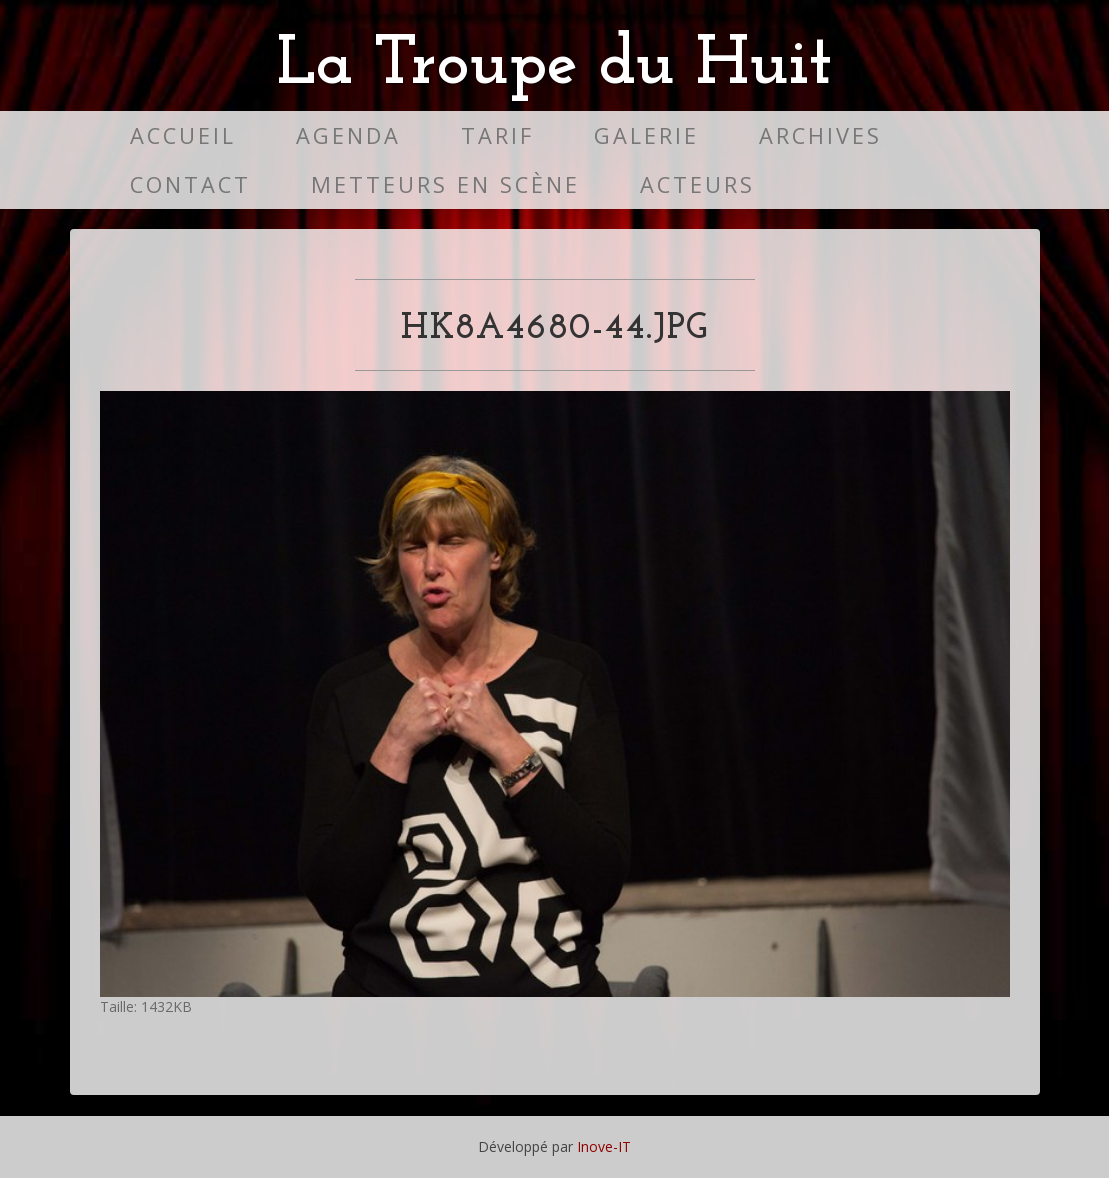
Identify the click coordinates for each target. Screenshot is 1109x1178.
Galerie (646, 135)
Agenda (348, 135)
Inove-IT (604, 1146)
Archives (820, 135)
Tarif (497, 135)
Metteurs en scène (445, 184)
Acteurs (697, 184)
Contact (190, 184)
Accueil (183, 135)
